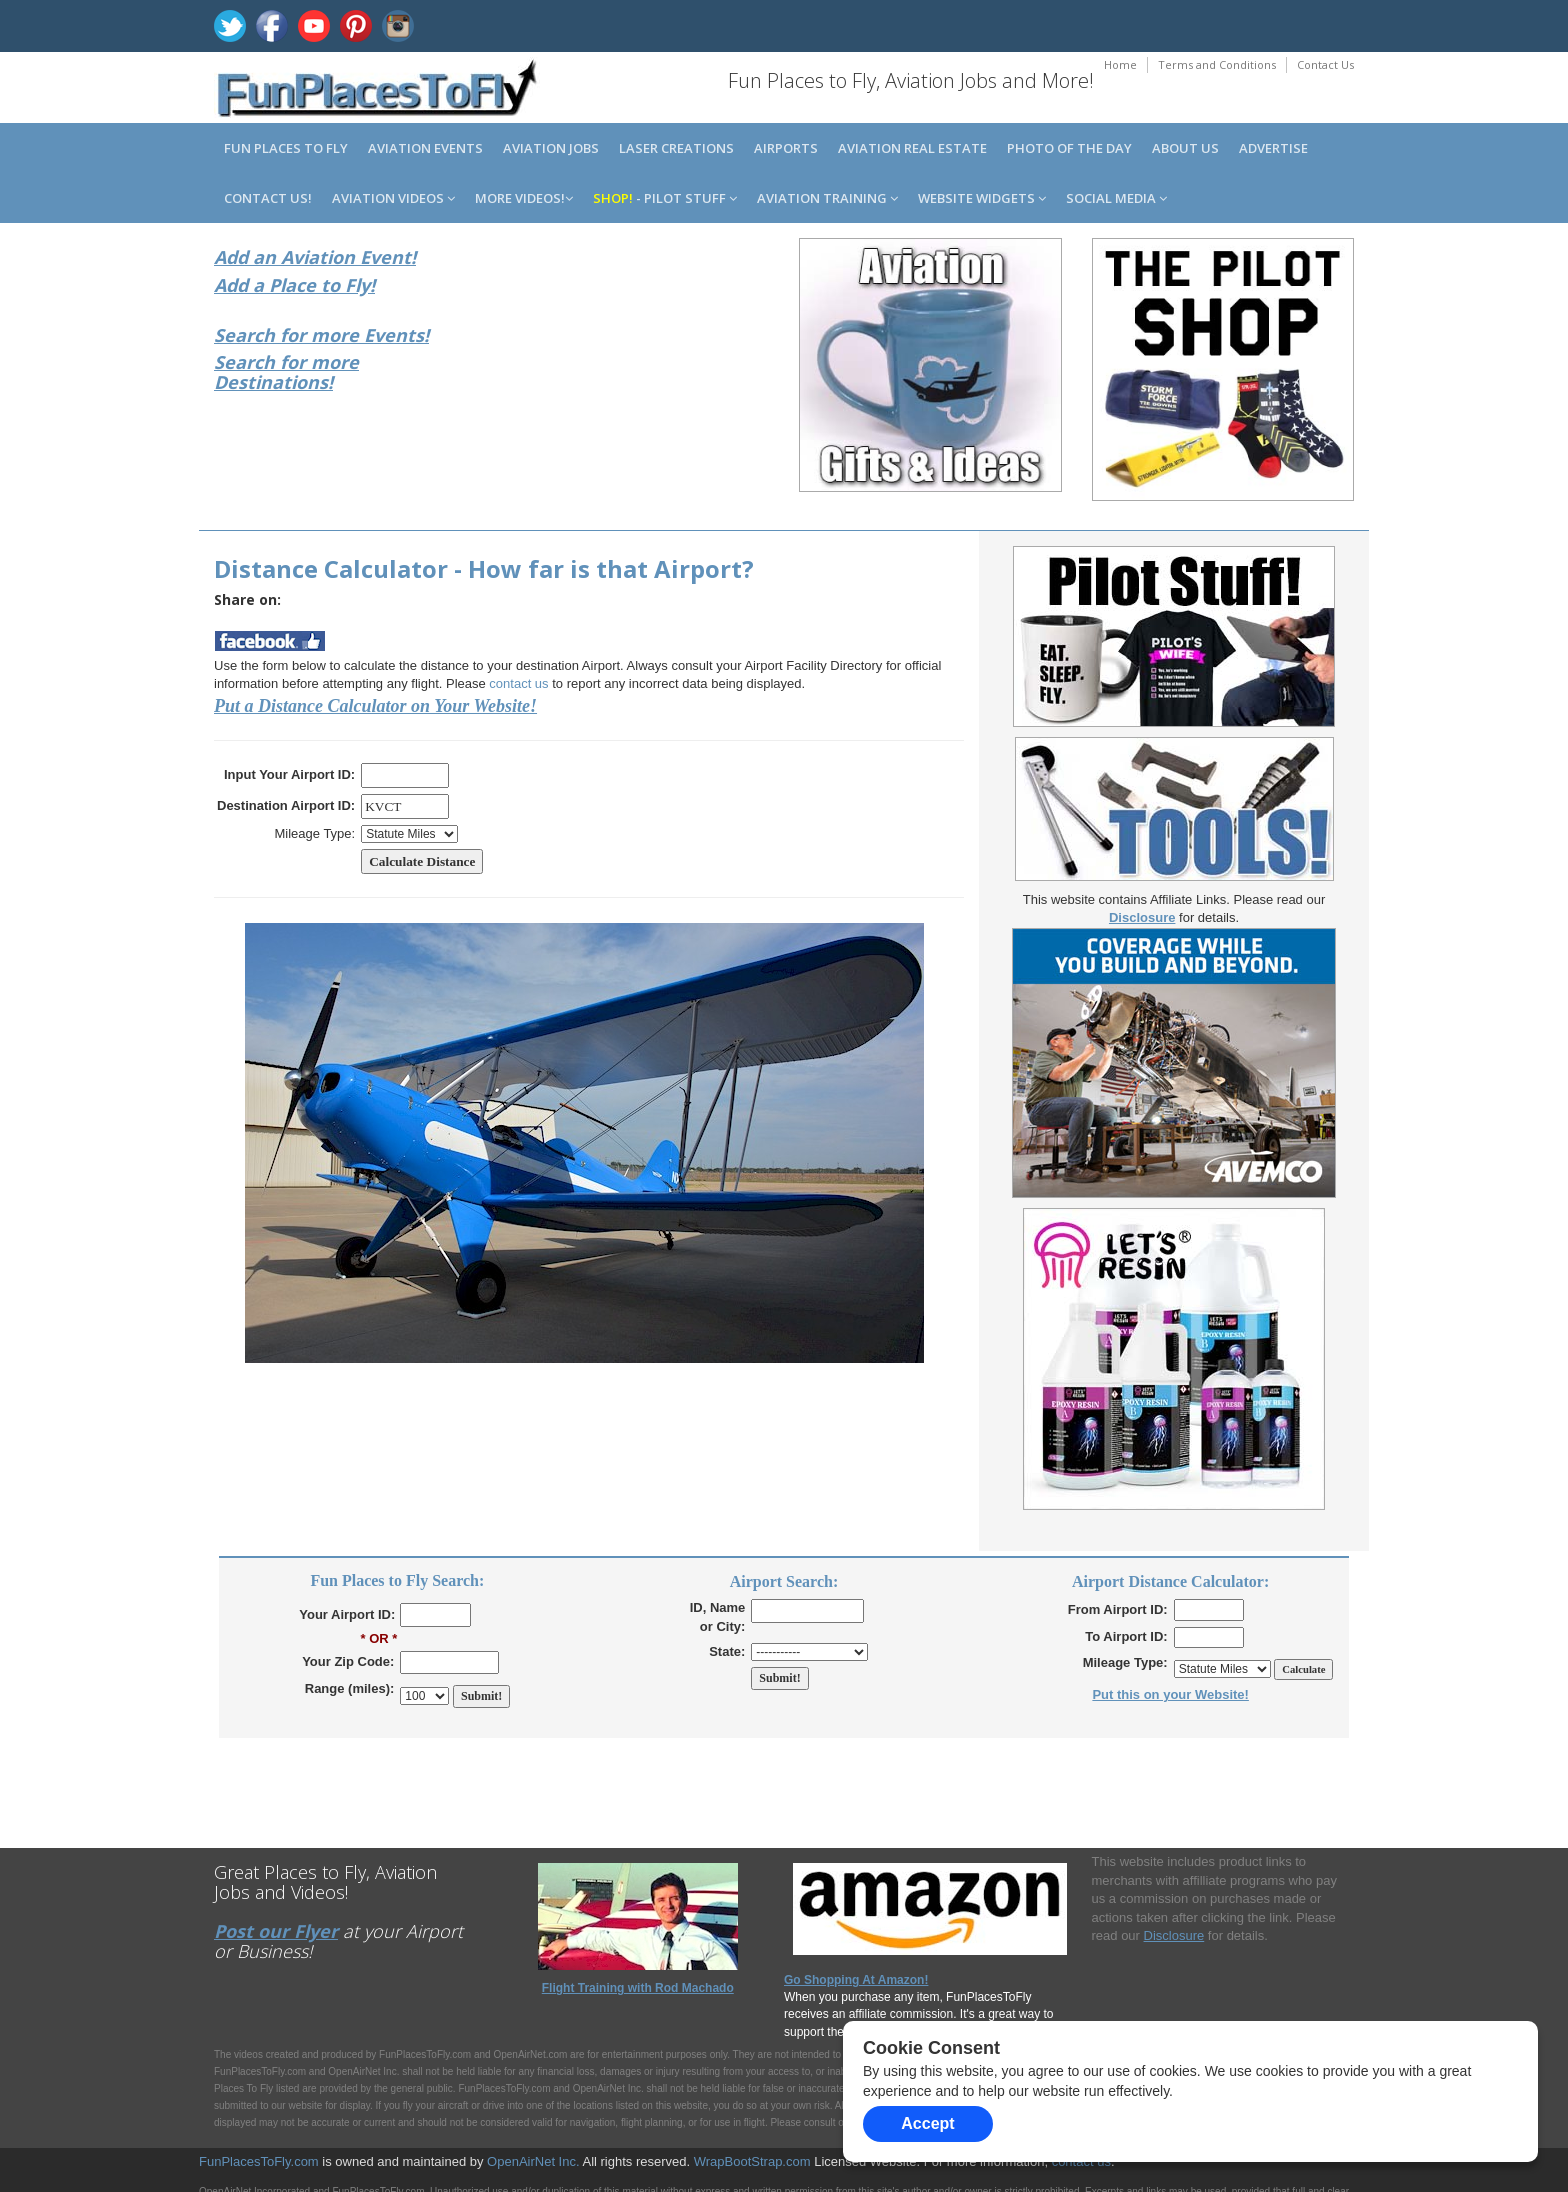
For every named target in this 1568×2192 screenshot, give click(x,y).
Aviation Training (827, 198)
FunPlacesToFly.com (259, 2161)
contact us (518, 683)
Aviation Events (425, 148)
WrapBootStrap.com (752, 2161)
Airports (786, 148)
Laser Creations (676, 148)
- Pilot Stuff (665, 198)
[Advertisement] (638, 368)
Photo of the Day (1069, 148)
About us (1185, 148)
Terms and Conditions (1217, 64)
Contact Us (1325, 64)
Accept (927, 2123)
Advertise (1273, 148)
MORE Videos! (524, 198)
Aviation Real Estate (912, 148)
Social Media (1116, 198)
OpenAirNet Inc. (533, 2161)
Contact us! (268, 198)
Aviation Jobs (551, 148)
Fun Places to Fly (286, 148)
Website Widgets (982, 198)
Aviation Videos (393, 198)
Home (1120, 64)
